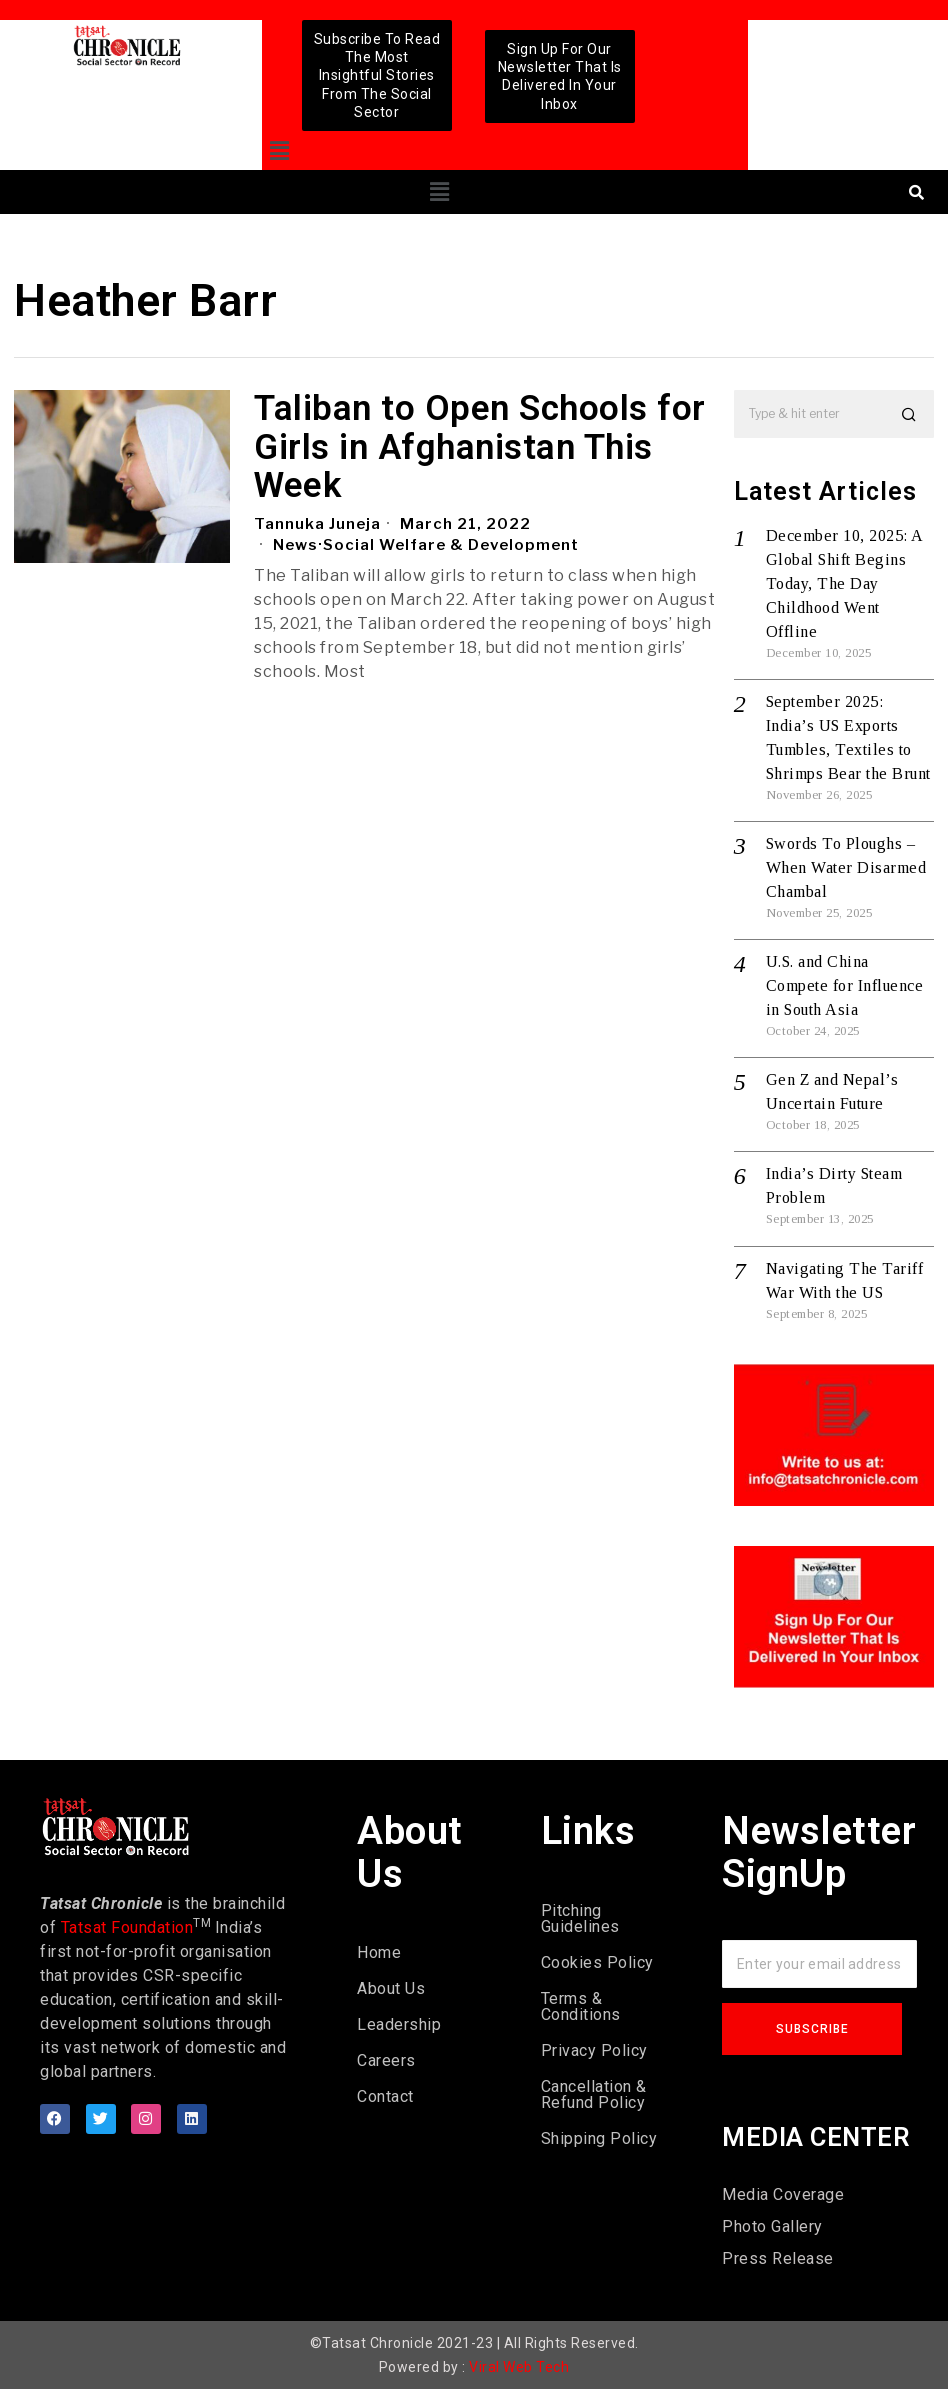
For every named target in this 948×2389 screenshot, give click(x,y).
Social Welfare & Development (451, 545)
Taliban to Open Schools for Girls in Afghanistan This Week (480, 448)
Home (379, 1952)
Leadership (399, 2024)
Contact (385, 2096)
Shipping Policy (599, 2138)
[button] (279, 151)
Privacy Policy (594, 2050)
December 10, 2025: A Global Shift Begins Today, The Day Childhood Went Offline (844, 583)
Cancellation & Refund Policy (594, 2094)
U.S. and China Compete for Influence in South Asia (845, 985)
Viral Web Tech (519, 2367)
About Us (391, 1988)
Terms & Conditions (581, 2006)
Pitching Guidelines (580, 1918)
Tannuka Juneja (317, 524)
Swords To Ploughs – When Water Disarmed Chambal (846, 867)
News (295, 545)
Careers (386, 2060)
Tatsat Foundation (127, 1927)
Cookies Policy (597, 1962)
